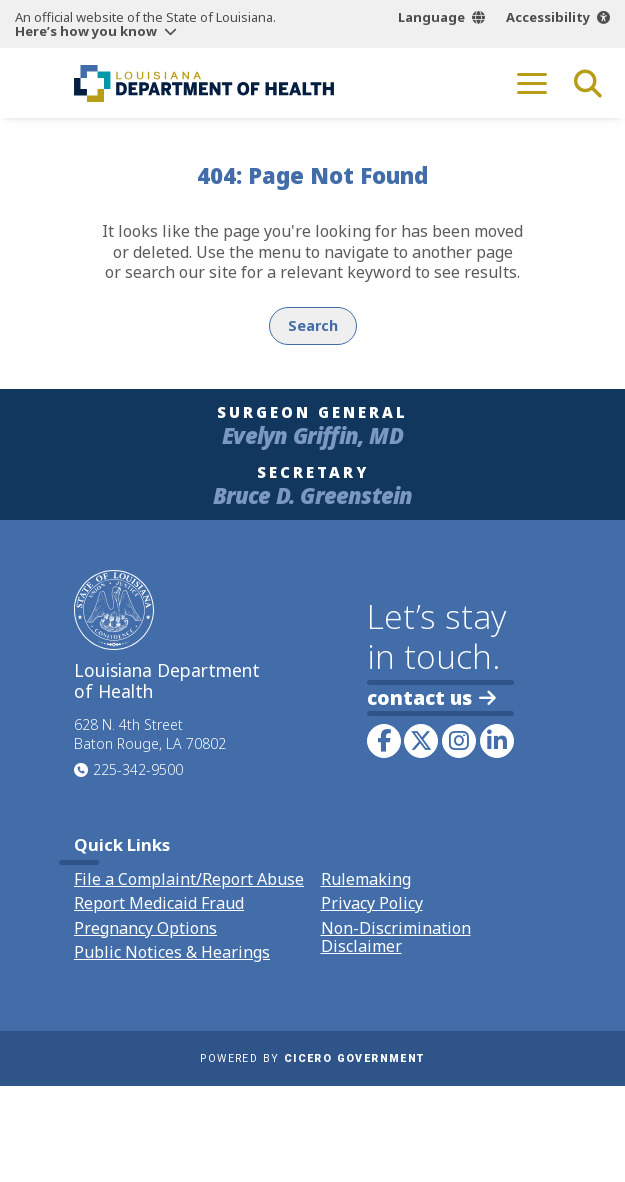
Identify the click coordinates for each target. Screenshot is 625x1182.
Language (431, 17)
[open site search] (588, 83)
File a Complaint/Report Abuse (189, 879)
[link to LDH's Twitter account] (421, 741)
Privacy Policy (372, 903)
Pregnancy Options (145, 928)
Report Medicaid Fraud (159, 903)
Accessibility (548, 17)
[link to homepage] (204, 83)
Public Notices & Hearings (172, 952)
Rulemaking (366, 879)
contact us (431, 697)
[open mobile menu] (532, 83)
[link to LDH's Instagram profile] (459, 741)
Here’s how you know (86, 31)
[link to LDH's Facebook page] (384, 741)
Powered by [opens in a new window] (312, 1058)
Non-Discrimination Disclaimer (396, 937)
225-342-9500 (138, 769)
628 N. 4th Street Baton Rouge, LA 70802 (150, 734)
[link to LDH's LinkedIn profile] (497, 741)
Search (313, 325)
